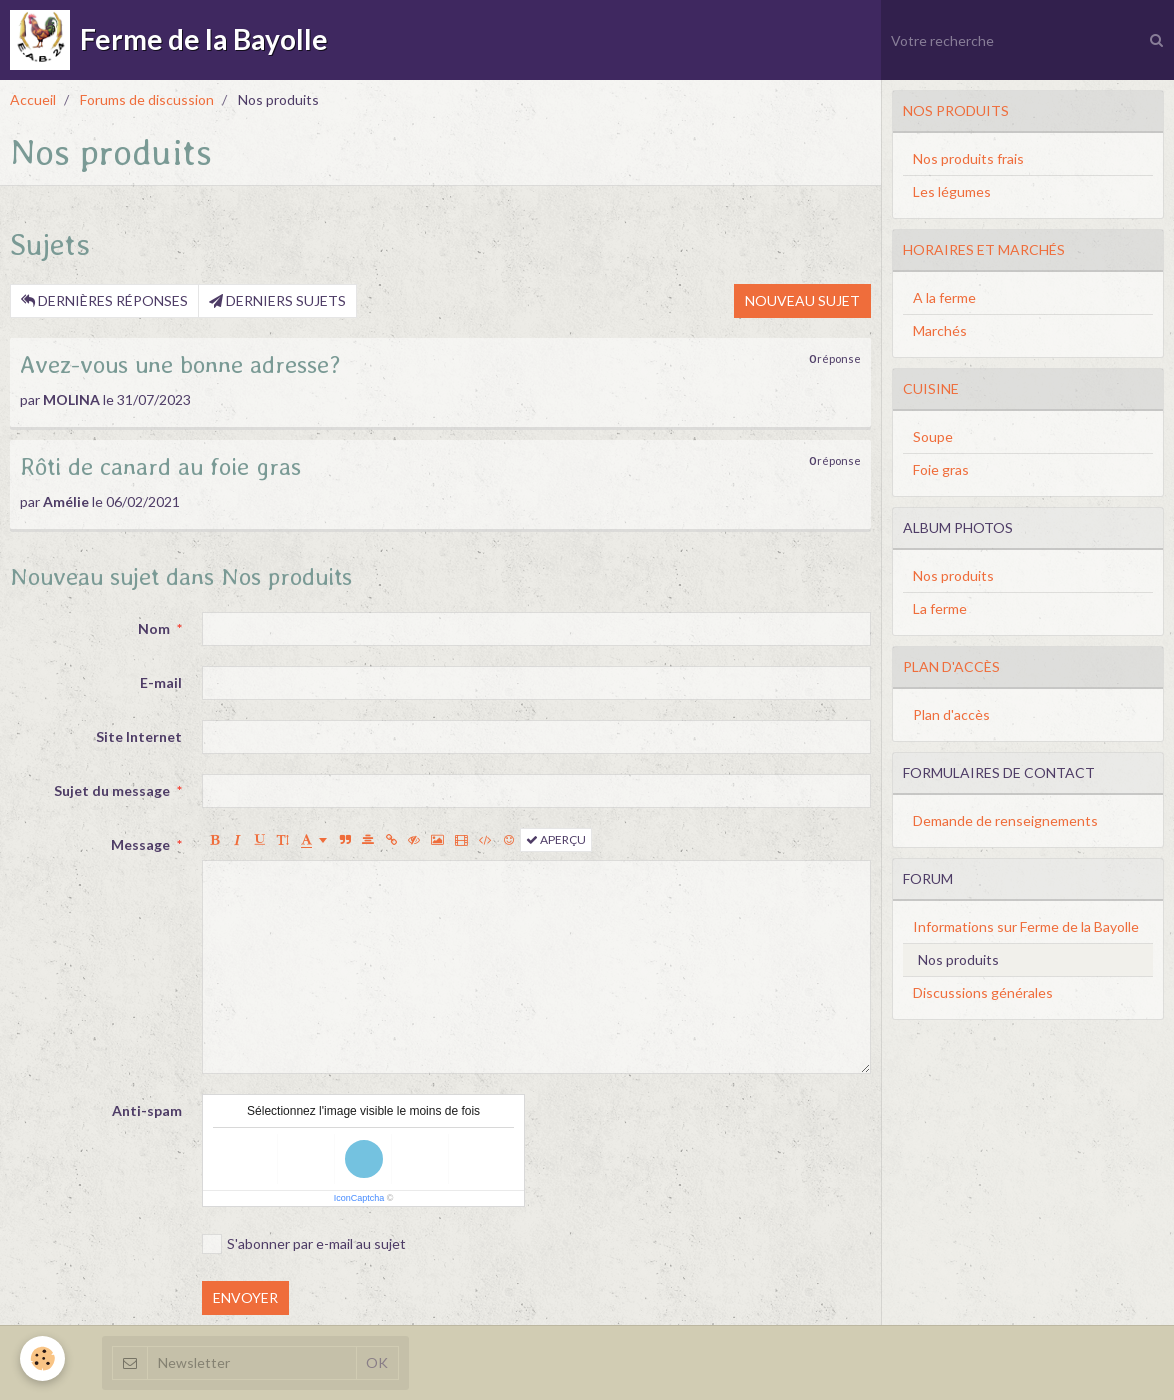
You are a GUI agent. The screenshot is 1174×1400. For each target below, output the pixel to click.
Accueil (33, 99)
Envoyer (245, 1297)
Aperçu (556, 839)
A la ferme (944, 297)
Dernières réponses (104, 300)
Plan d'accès (951, 714)
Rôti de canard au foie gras (160, 466)
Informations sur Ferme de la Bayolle (1026, 926)
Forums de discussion (147, 99)
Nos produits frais (968, 158)
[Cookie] (42, 1358)
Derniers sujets (277, 300)
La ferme (940, 608)
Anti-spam (147, 1110)
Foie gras (941, 469)
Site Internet (139, 736)
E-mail (161, 682)
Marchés (940, 330)
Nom (154, 628)
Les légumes (952, 191)
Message (140, 844)
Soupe (933, 436)
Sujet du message (112, 790)
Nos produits (953, 575)
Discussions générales (983, 992)
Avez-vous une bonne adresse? (180, 364)
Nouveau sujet (802, 300)
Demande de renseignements (1005, 820)
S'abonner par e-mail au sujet (304, 1244)
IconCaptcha (359, 1198)
